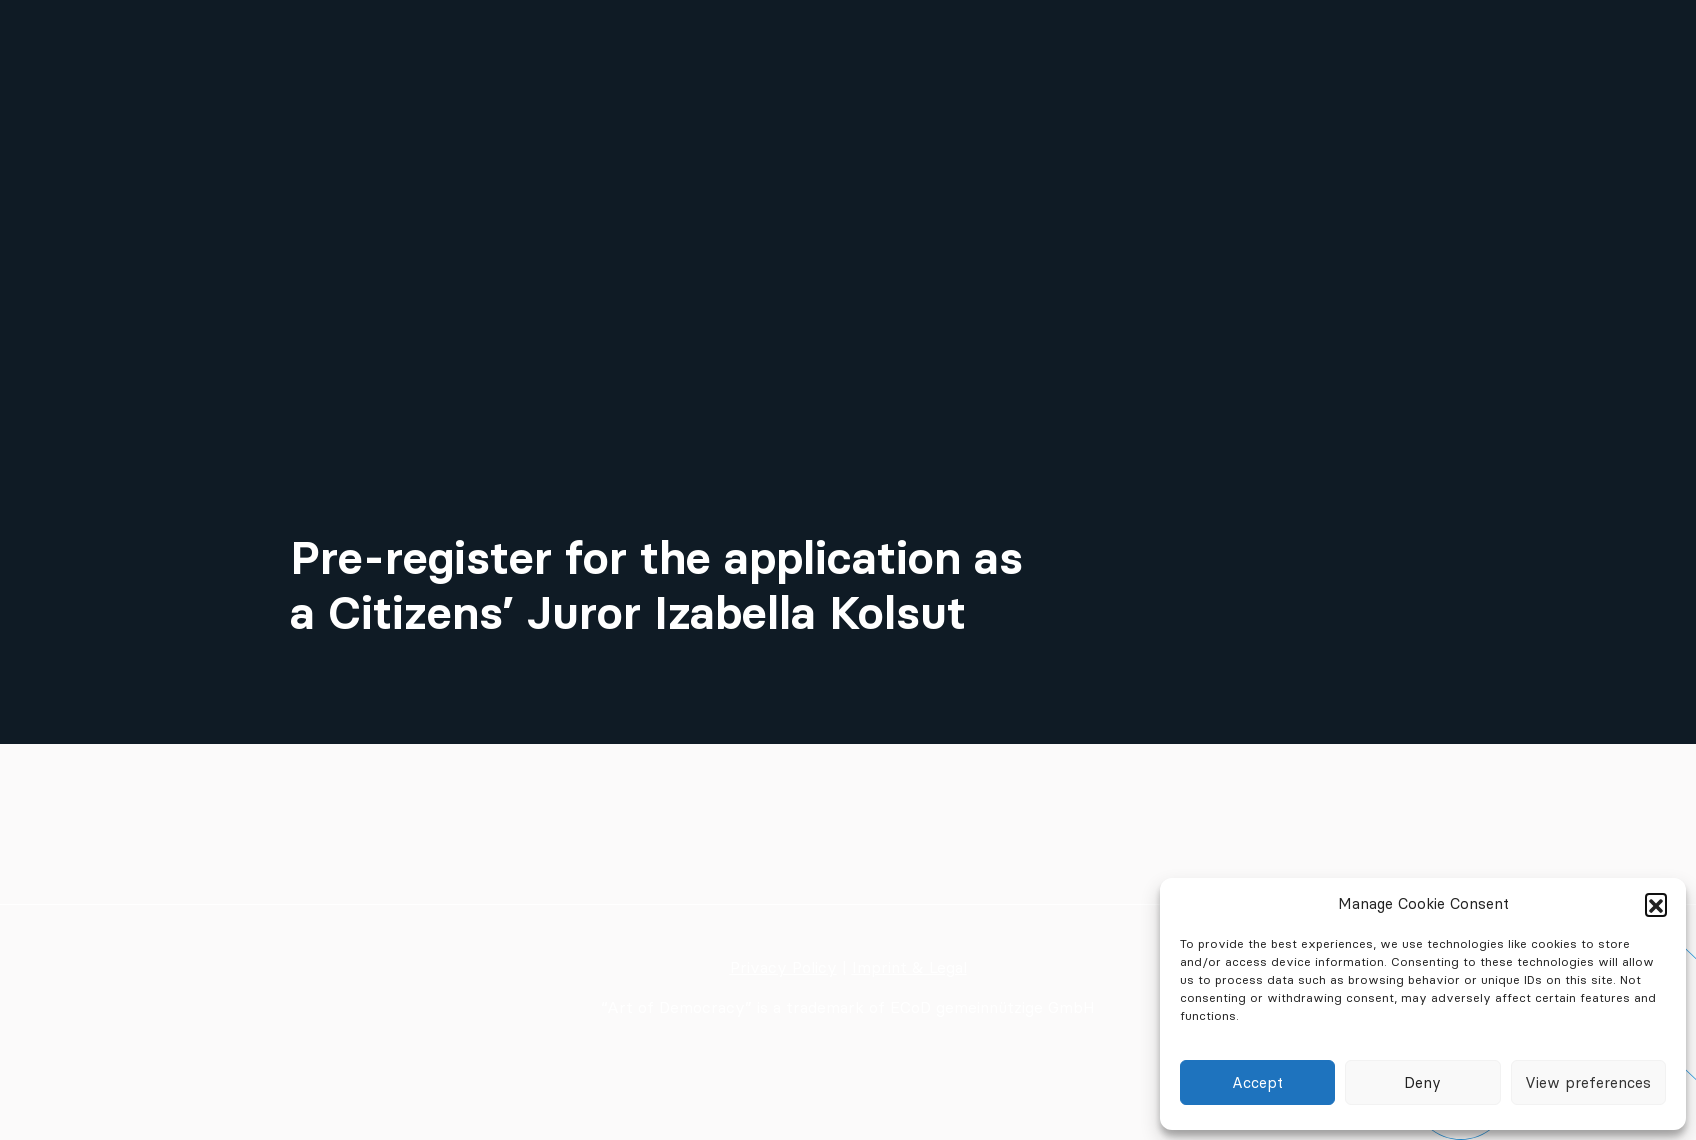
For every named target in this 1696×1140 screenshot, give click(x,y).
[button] (1656, 904)
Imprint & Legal (909, 967)
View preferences (1588, 1082)
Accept (1257, 1082)
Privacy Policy (783, 967)
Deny (1422, 1082)
